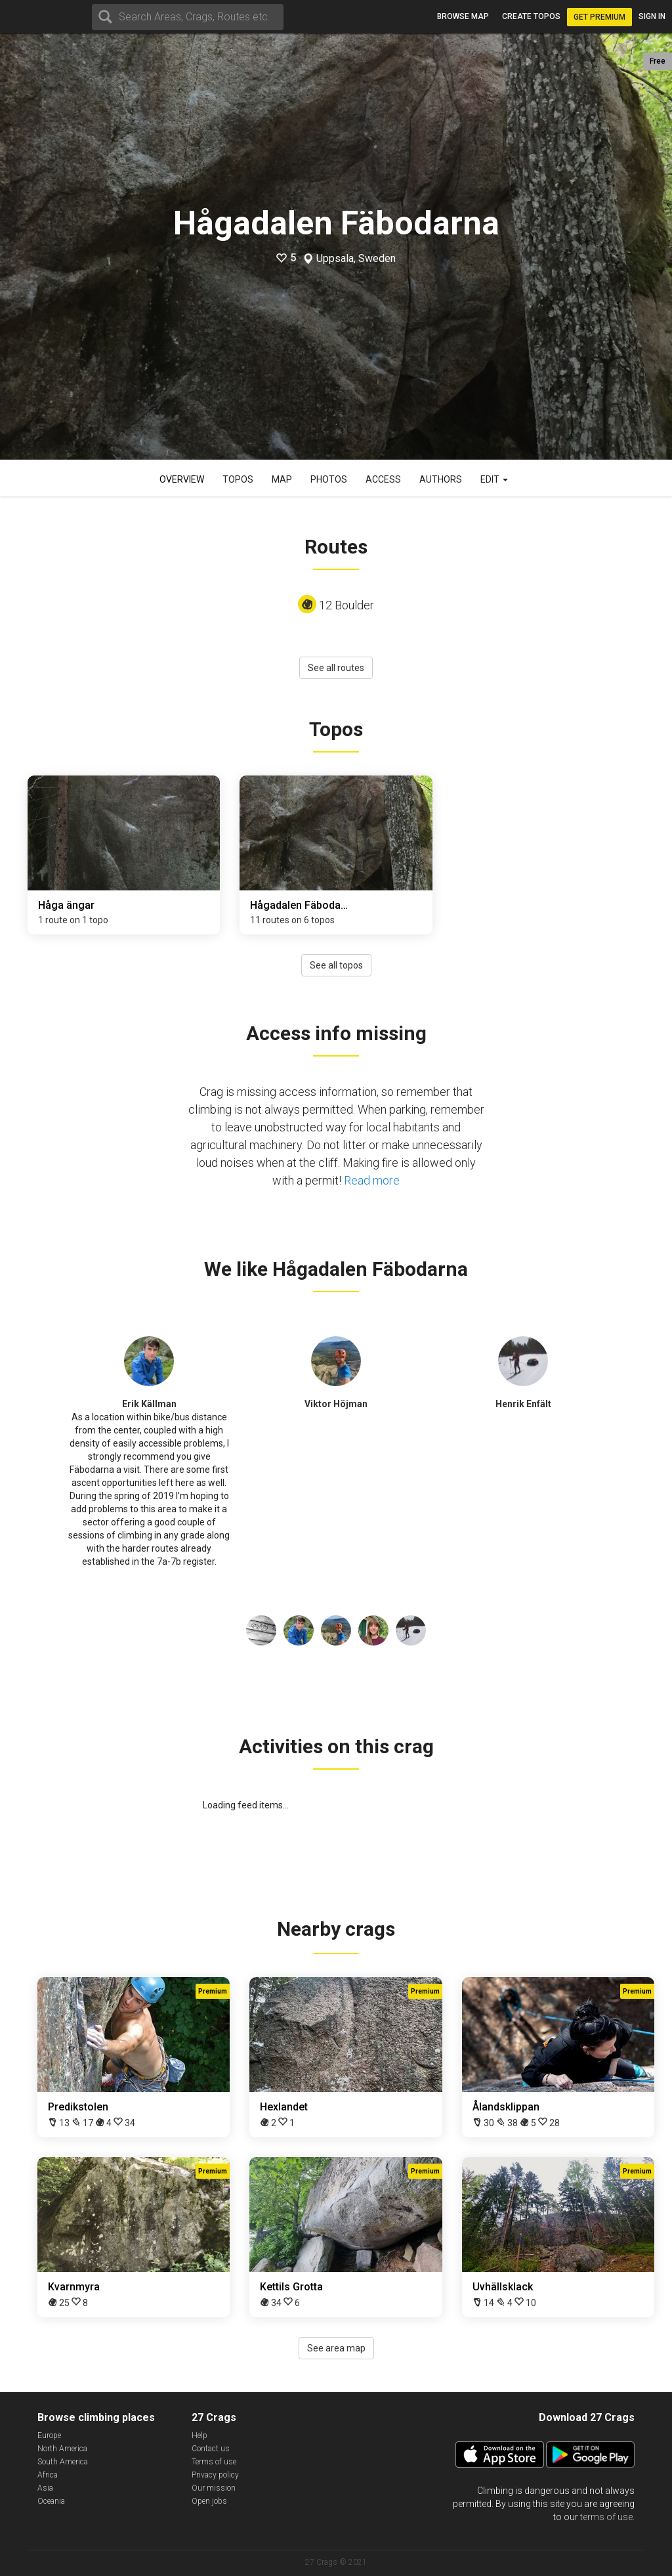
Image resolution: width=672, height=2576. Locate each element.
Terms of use (214, 2461)
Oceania (51, 2501)
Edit (494, 479)
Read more (372, 1180)
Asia (45, 2488)
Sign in (652, 16)
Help (199, 2435)
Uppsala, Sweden (356, 258)
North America (62, 2448)
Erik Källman (149, 1404)
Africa (47, 2474)
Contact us (211, 2448)
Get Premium (599, 17)
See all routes (336, 668)
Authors (440, 479)
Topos (237, 479)
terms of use (606, 2517)
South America (62, 2461)
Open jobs (209, 2501)
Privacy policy (215, 2474)
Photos (328, 479)
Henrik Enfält (523, 1404)
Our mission (214, 2488)
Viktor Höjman (336, 1404)
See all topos (336, 965)
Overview (181, 479)
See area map (336, 2348)
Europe (49, 2435)
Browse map (463, 16)
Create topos (531, 16)
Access (383, 479)
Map (282, 479)
